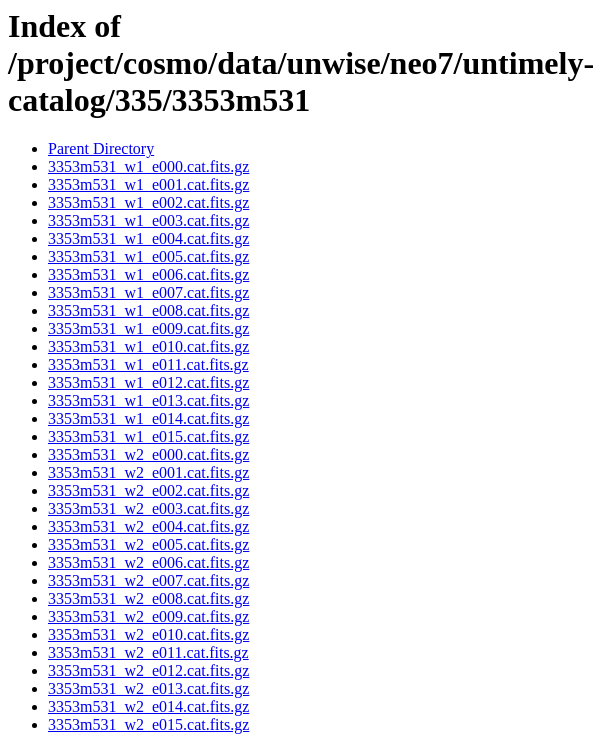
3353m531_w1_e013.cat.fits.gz (148, 400)
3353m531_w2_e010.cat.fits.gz (148, 634)
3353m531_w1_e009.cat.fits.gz (148, 328)
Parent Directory (101, 148)
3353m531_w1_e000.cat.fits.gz (148, 166)
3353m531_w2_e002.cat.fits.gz (148, 490)
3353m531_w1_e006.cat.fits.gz (148, 274)
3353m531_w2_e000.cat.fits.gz (148, 454)
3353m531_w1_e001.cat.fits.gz (148, 184)
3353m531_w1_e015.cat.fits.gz (148, 436)
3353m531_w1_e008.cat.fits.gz (148, 310)
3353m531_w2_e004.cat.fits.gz (148, 526)
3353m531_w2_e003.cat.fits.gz (148, 508)
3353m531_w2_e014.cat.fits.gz (148, 706)
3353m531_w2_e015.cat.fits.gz (148, 724)
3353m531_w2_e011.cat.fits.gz (148, 652)
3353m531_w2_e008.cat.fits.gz (148, 598)
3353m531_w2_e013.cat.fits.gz (148, 688)
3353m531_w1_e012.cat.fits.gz (148, 382)
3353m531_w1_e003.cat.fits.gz (148, 220)
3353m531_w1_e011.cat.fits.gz (148, 364)
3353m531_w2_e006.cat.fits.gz (148, 562)
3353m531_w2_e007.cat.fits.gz (148, 580)
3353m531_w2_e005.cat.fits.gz (148, 544)
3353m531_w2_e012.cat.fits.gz (148, 670)
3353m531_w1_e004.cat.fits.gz (148, 238)
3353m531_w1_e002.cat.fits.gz (148, 202)
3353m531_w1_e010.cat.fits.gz (148, 346)
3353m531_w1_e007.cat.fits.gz (148, 292)
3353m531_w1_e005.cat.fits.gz (148, 256)
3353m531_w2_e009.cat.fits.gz (148, 616)
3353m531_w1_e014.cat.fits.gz (148, 418)
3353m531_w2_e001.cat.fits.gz (148, 472)
